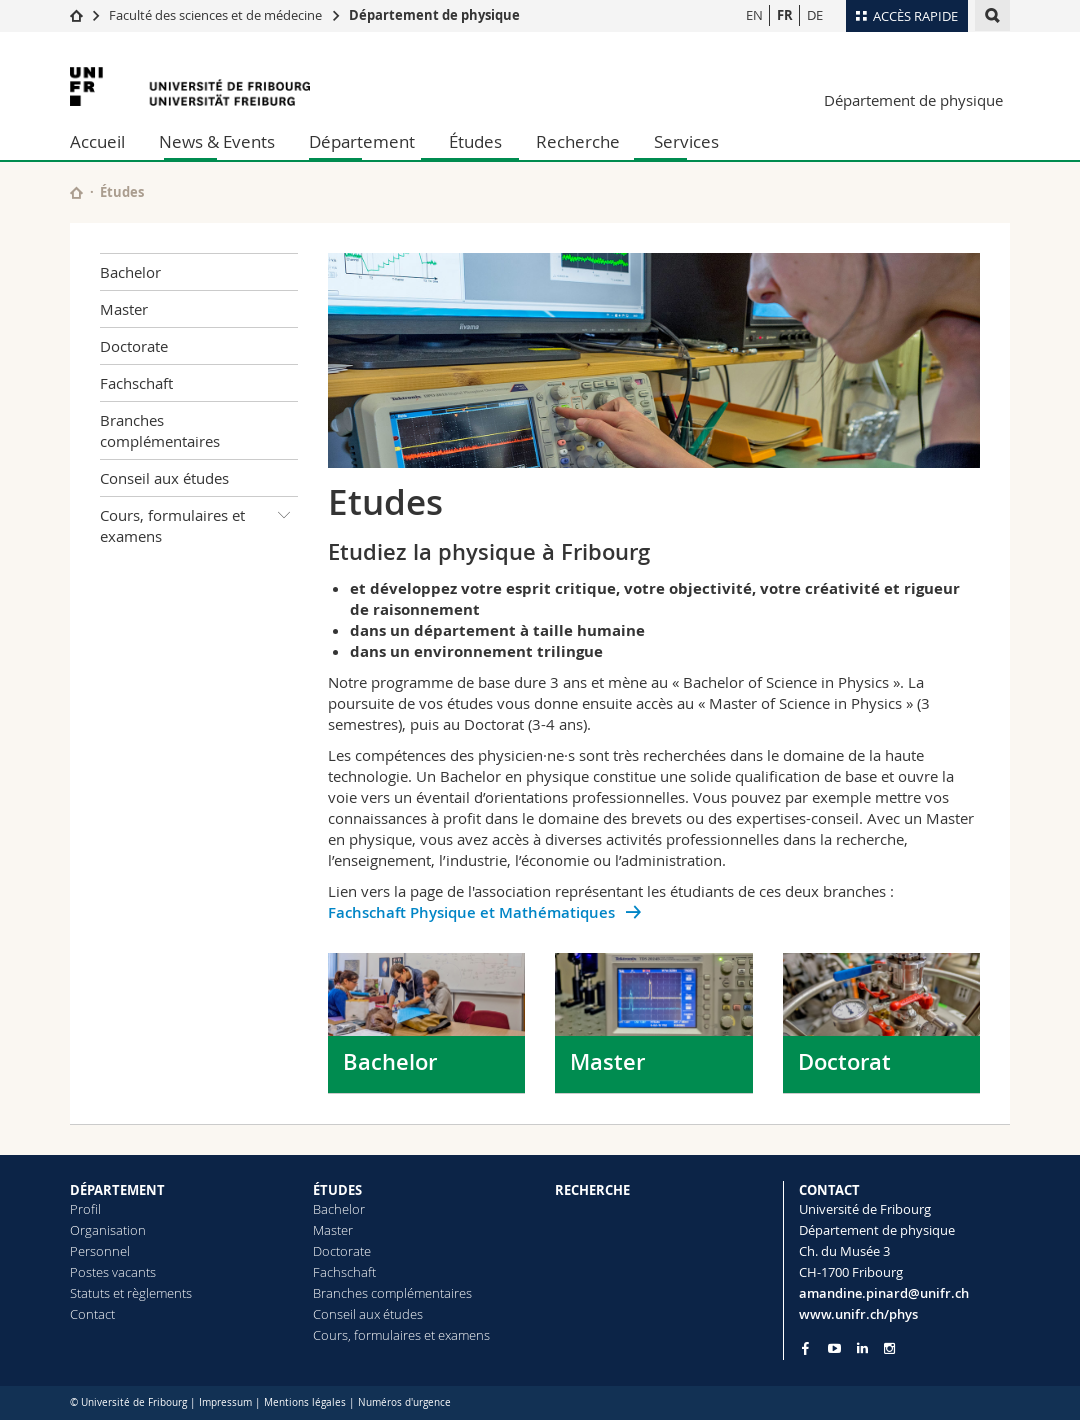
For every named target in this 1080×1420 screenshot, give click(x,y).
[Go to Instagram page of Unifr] (889, 1348)
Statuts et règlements (131, 1293)
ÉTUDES (337, 1190)
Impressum (225, 1402)
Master (124, 309)
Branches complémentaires (160, 430)
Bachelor (130, 272)
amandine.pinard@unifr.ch (884, 1293)
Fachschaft (136, 383)
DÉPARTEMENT (117, 1190)
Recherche (578, 141)
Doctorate (134, 346)
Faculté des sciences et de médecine (215, 15)
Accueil (97, 141)
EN (754, 15)
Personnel (100, 1251)
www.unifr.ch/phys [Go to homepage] (858, 1314)
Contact (92, 1314)
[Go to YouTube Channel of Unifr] (834, 1348)
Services (686, 141)
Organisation (108, 1230)
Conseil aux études (164, 478)
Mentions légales (305, 1402)
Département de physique (434, 15)
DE (815, 15)
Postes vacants (113, 1272)
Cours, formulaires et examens (199, 521)
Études (475, 141)
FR (785, 15)
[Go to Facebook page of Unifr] (805, 1348)
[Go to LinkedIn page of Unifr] (862, 1348)
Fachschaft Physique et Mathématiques (473, 912)
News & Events (217, 141)
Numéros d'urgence (404, 1402)
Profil (85, 1209)
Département (362, 141)
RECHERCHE (592, 1190)
